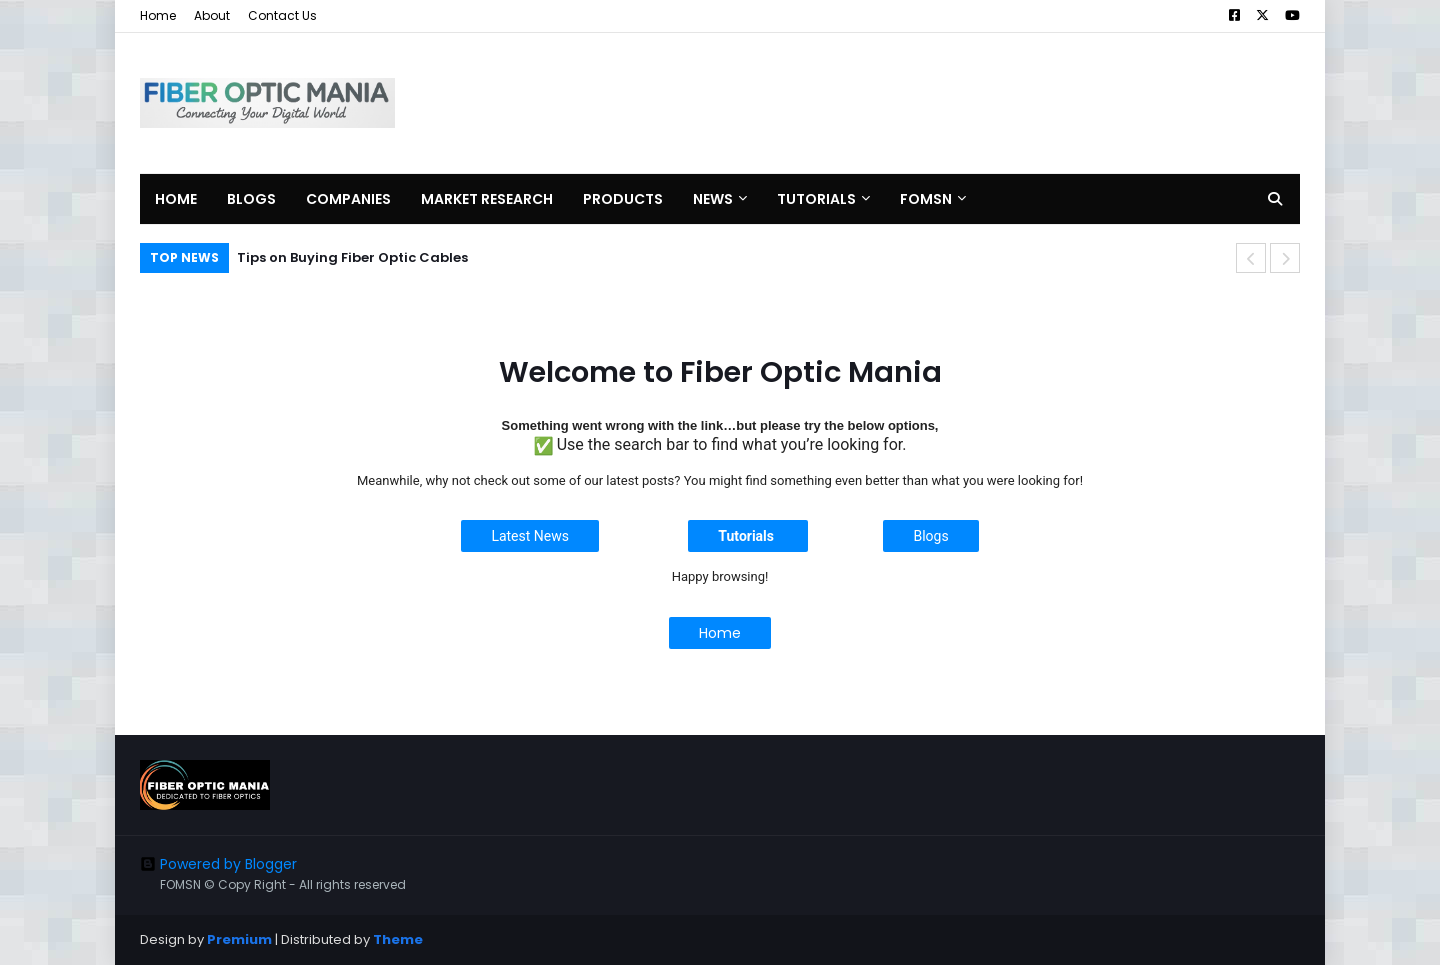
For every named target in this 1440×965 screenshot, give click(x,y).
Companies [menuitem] (348, 199)
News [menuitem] (713, 199)
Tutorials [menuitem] (816, 199)
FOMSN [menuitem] (926, 199)
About (212, 15)
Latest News (530, 536)
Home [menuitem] (176, 199)
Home (158, 15)
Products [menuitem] (623, 199)
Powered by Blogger (218, 864)
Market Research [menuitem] (487, 199)
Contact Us (282, 15)
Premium (239, 939)
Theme (398, 939)
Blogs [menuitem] (251, 199)
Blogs (930, 536)
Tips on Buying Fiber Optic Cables (352, 257)
